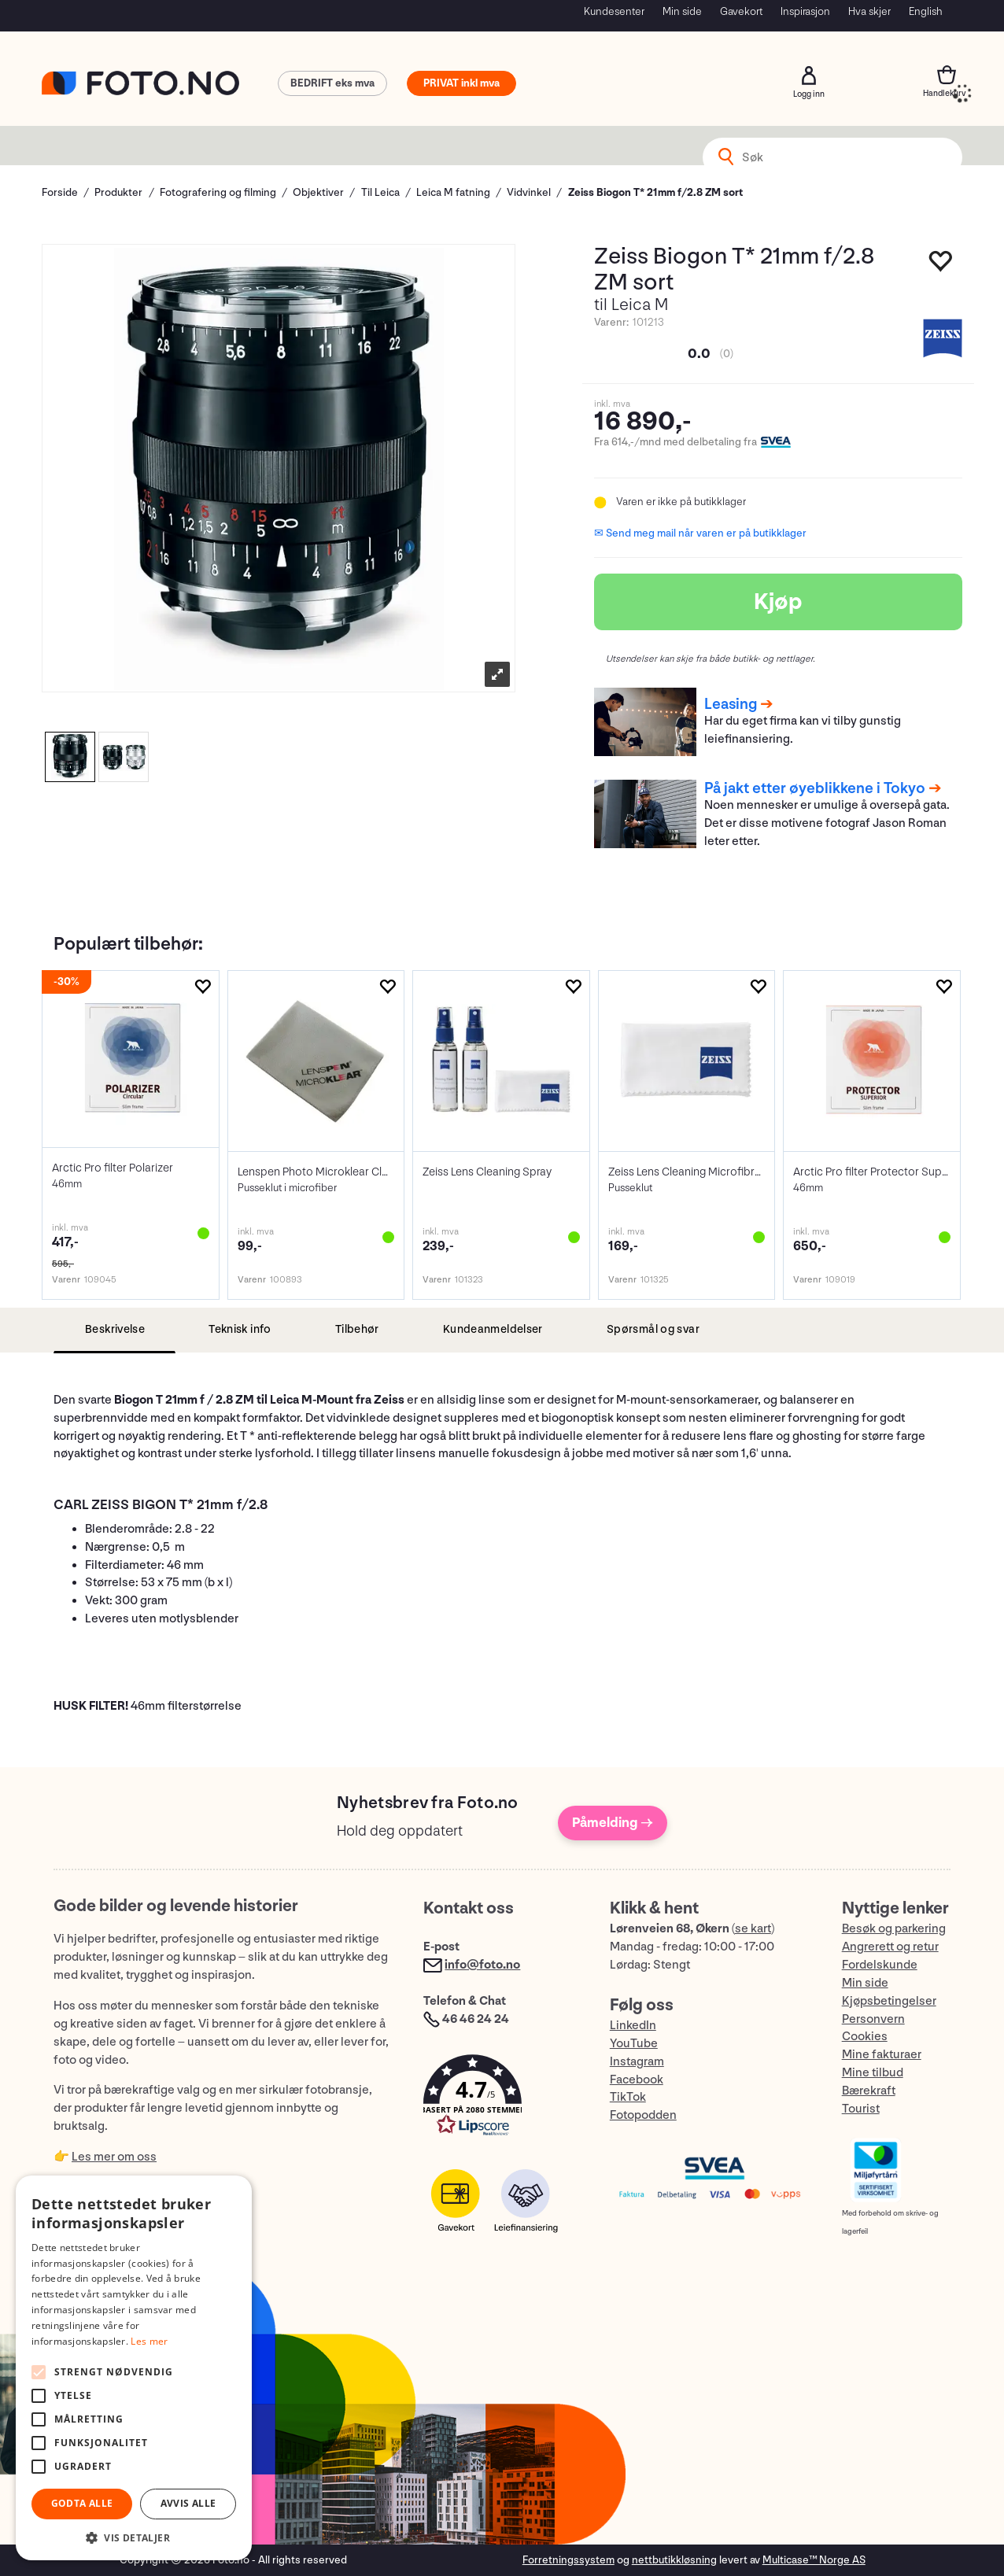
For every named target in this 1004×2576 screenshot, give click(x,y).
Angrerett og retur (890, 1946)
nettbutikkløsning (674, 2560)
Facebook (636, 2079)
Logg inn (809, 75)
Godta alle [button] (82, 2503)
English (926, 11)
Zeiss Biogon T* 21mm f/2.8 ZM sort (655, 192)
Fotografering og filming (218, 192)
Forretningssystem (568, 2560)
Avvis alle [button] (188, 2503)
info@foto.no (482, 1965)
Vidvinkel (529, 192)
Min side (682, 11)
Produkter (118, 192)
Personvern (873, 2019)
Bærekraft (868, 2090)
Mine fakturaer (881, 2054)
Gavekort (741, 11)
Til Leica (380, 192)
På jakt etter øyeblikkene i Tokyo (814, 788)
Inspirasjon (805, 11)
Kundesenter (614, 11)
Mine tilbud (872, 2072)
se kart (753, 1928)
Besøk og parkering (894, 1928)
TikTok (628, 2097)
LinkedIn (633, 2025)
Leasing (730, 704)
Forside (60, 192)
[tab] (114, 1330)
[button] (500, 2098)
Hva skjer (869, 11)
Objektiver (318, 192)
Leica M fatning (453, 192)
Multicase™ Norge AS (814, 2560)
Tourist (861, 2109)
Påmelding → (612, 1822)
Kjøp (778, 602)
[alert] (134, 2368)
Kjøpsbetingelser (889, 2001)
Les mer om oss (114, 2157)
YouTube (634, 2043)
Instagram (637, 2061)
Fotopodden (643, 2115)
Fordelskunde (879, 1965)
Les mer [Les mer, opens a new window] (149, 2341)
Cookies (865, 2036)
